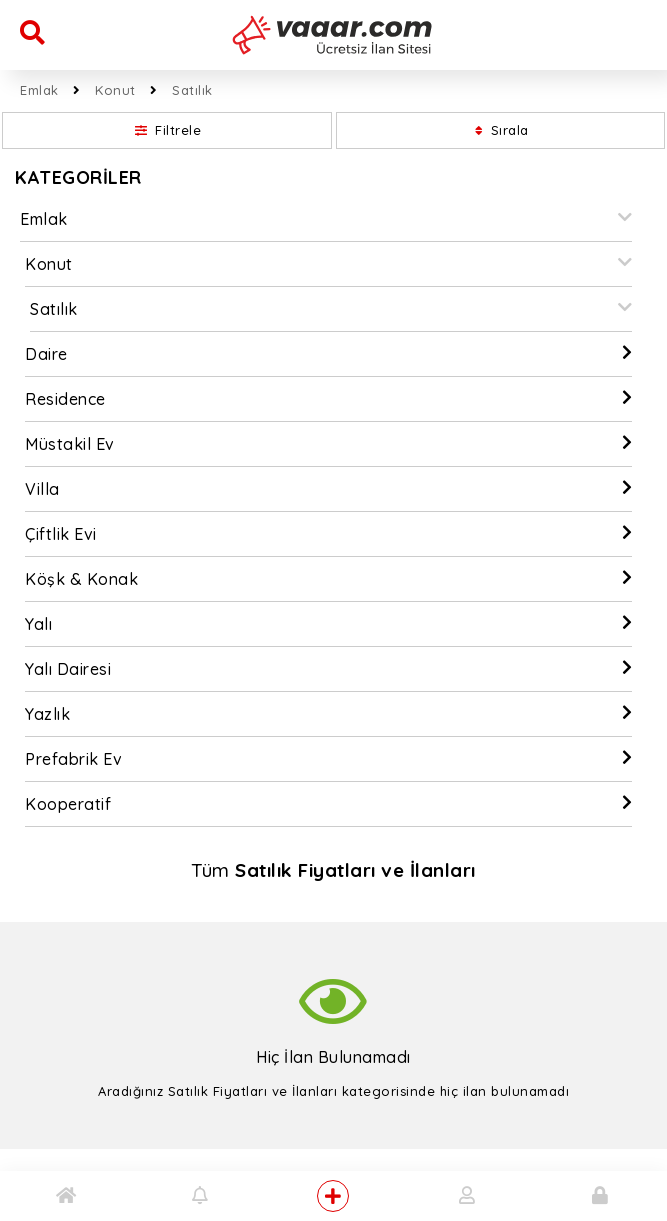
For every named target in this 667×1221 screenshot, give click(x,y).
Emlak (39, 90)
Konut (115, 90)
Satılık (192, 90)
